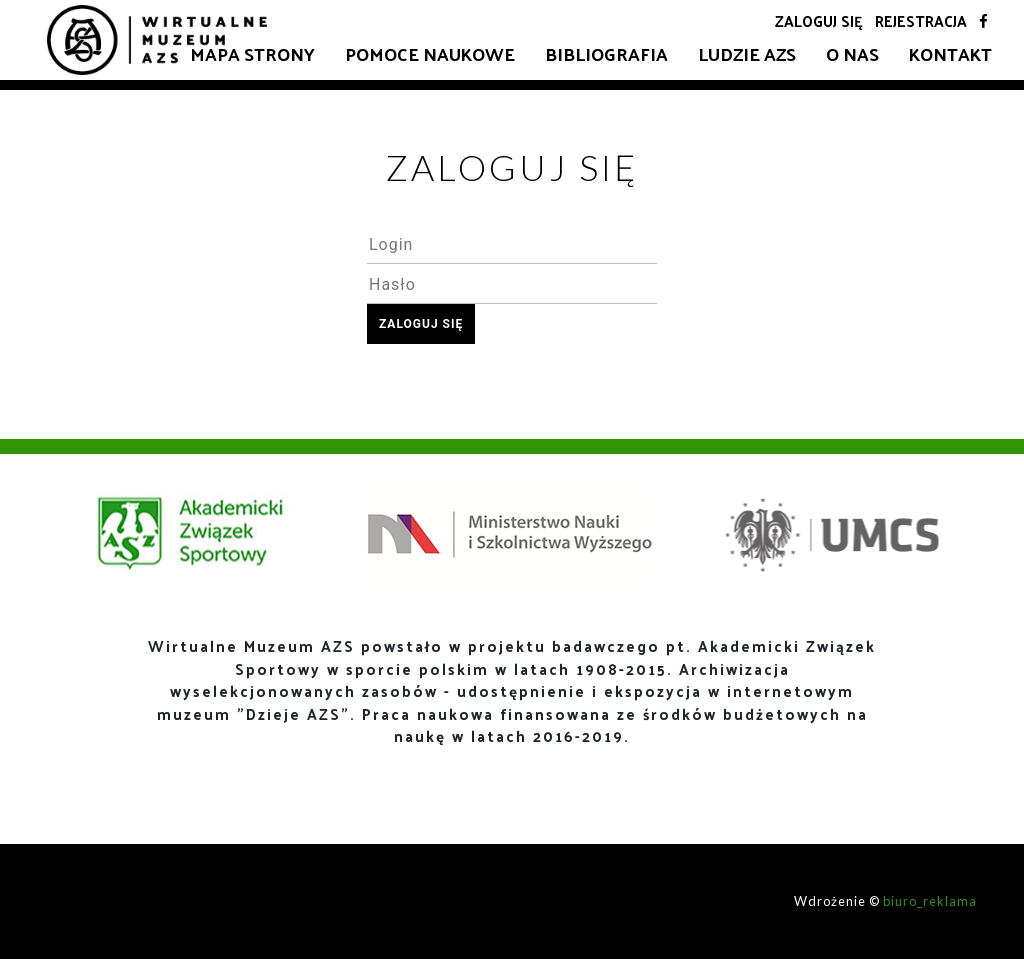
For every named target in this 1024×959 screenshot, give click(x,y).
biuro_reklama (930, 901)
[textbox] (512, 244)
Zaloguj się (819, 20)
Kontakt (950, 53)
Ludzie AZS (747, 53)
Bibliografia (606, 53)
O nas (852, 53)
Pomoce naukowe (430, 53)
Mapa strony (252, 53)
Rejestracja (921, 20)
